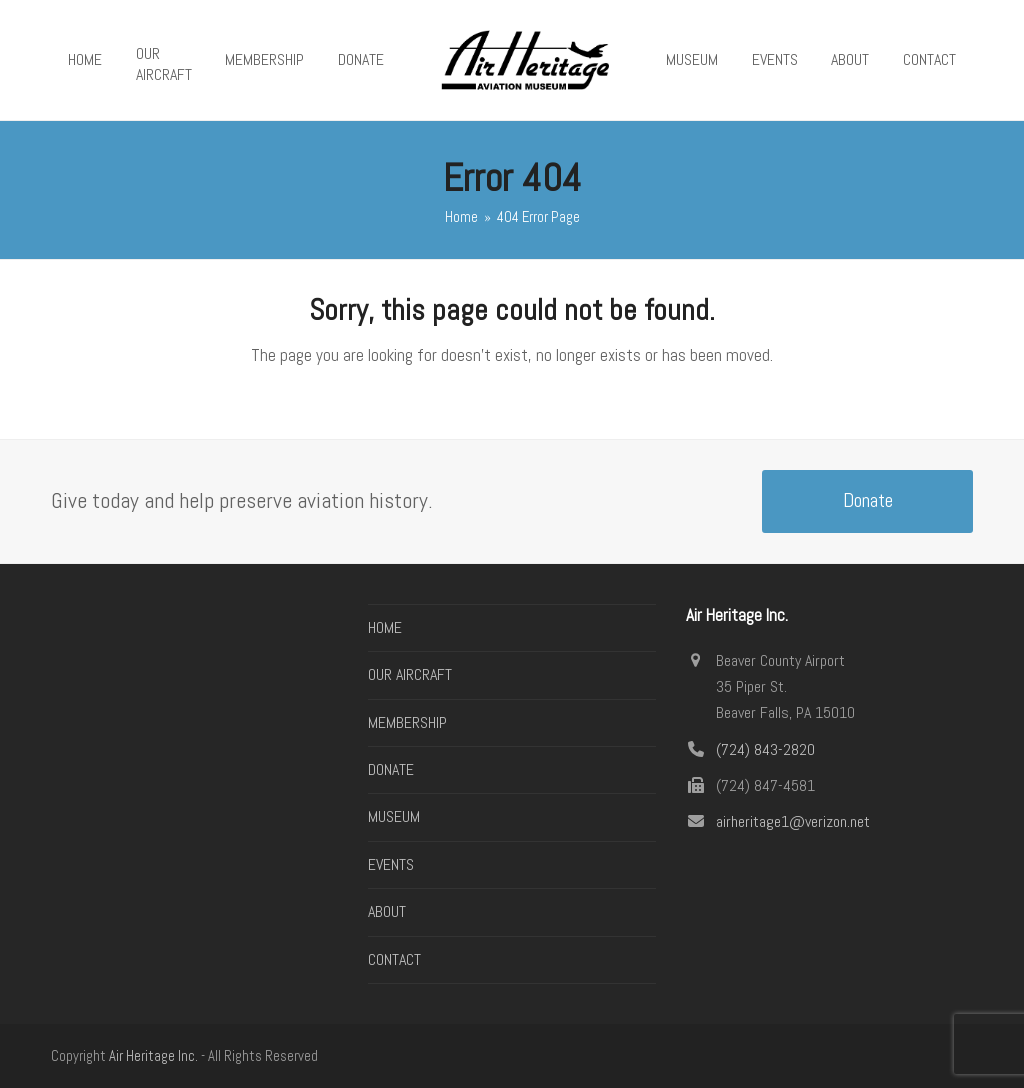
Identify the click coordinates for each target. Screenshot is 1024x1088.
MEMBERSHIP (407, 722)
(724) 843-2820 (765, 749)
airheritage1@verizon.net (793, 821)
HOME (385, 627)
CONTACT (394, 959)
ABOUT (387, 911)
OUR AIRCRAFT (410, 674)
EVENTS (391, 864)
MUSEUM (394, 816)
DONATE (391, 769)
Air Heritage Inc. (153, 1056)
